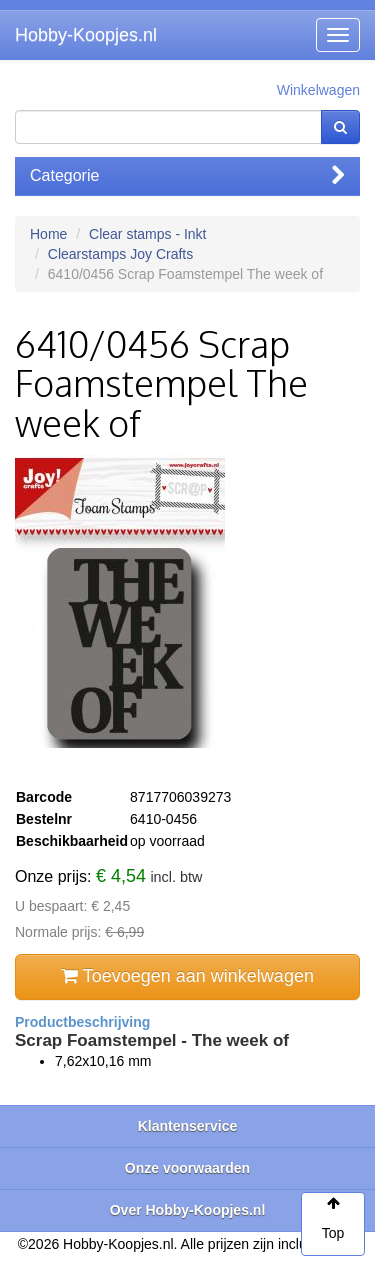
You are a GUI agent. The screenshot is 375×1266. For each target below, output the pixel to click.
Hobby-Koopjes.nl (86, 35)
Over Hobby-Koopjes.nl (188, 1210)
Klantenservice (188, 1126)
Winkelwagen (318, 90)
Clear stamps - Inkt (147, 234)
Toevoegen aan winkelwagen (187, 976)
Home (48, 234)
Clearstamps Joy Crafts (120, 254)
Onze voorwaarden (187, 1168)
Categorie (187, 175)
